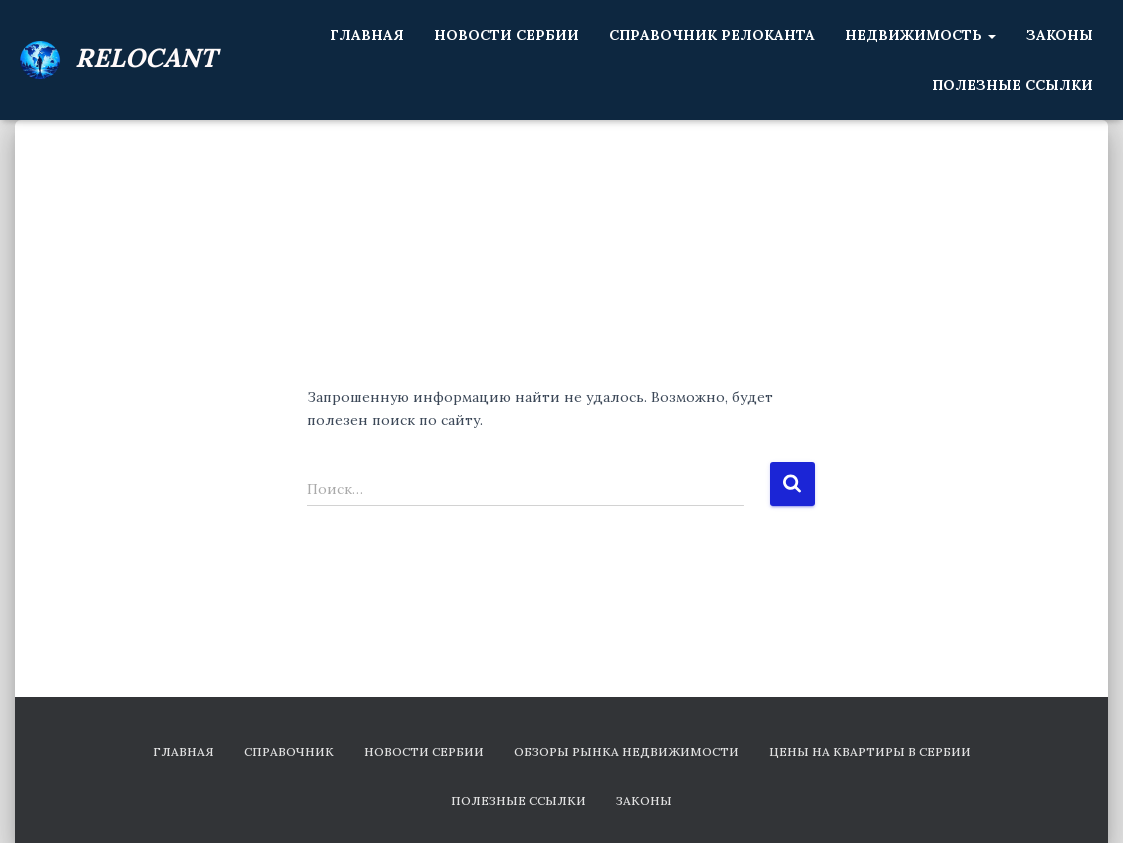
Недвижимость (920, 35)
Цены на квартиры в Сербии (870, 751)
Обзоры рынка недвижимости (626, 751)
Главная (367, 35)
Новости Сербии (506, 35)
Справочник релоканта (712, 35)
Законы (1059, 35)
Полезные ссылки (1012, 85)
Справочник (289, 751)
